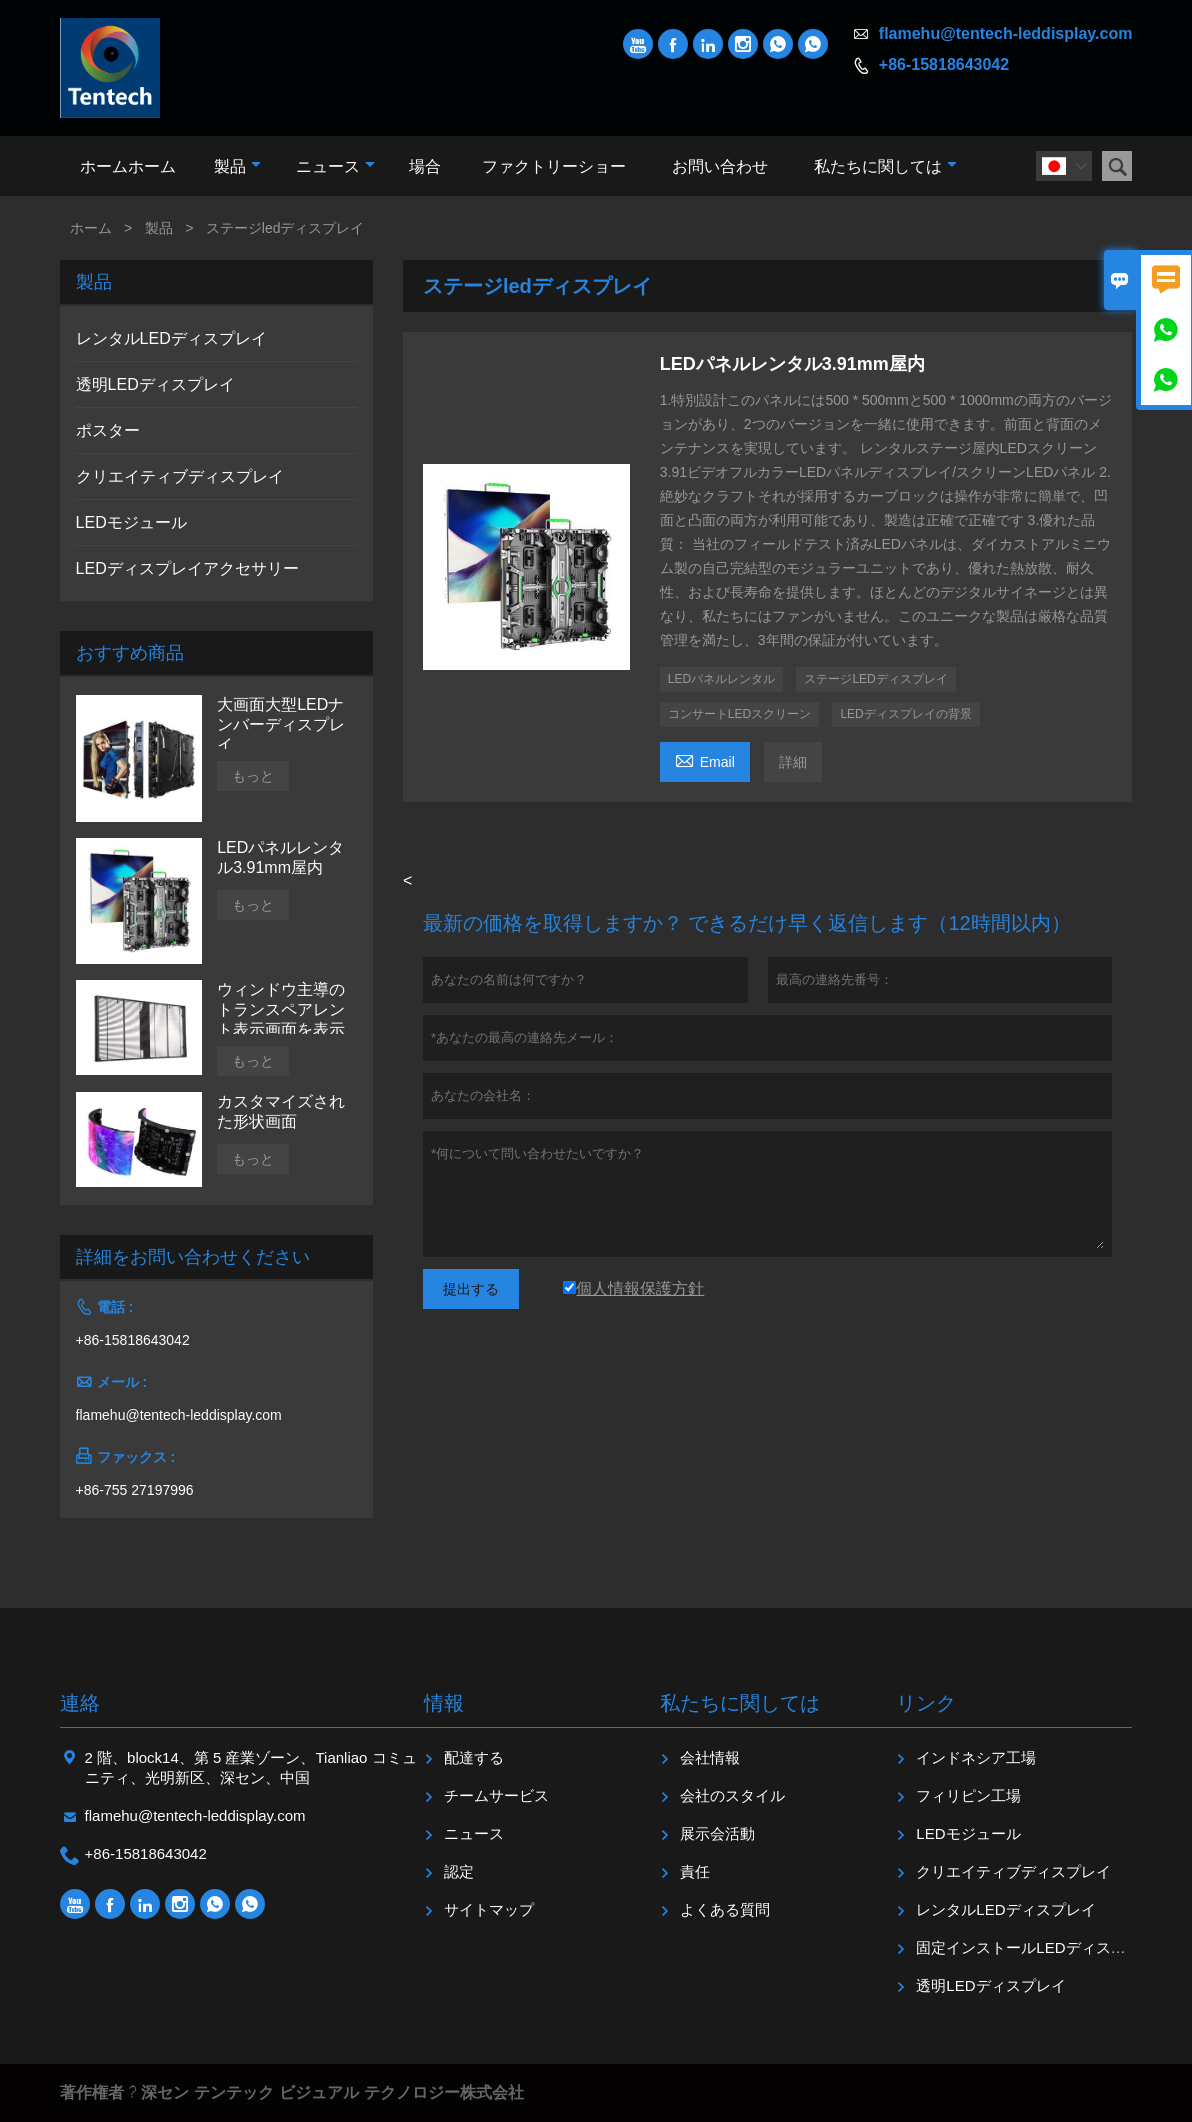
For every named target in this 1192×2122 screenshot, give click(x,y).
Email (705, 759)
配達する (474, 1757)
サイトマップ (489, 1909)
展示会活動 (717, 1833)
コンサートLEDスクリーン (739, 714)
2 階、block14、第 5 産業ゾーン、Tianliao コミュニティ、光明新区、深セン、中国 (251, 1767)
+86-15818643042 (944, 64)
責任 (695, 1871)
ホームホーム (128, 166)
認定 (459, 1871)
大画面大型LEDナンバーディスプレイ (281, 724)
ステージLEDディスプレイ (875, 679)
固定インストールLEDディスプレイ (1035, 1947)
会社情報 (710, 1757)
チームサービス (496, 1795)
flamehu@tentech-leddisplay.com (1006, 33)
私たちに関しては (885, 166)
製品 (237, 166)
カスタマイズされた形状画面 (281, 1111)
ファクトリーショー (554, 166)
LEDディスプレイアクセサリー (187, 568)
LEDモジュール (131, 522)
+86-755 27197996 (135, 1490)
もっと (253, 776)
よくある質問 (725, 1909)
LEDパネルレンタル (721, 679)
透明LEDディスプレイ (155, 384)
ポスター (108, 430)
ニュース (335, 166)
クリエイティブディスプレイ (180, 476)
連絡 (80, 1703)
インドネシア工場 (976, 1757)
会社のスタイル (732, 1795)
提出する (471, 1289)
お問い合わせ (720, 166)
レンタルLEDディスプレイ (171, 338)
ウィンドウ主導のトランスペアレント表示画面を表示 (281, 1009)
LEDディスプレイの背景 (905, 714)
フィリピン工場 (968, 1795)
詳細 (793, 762)
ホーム (91, 228)
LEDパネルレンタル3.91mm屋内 (280, 857)
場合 (425, 166)
